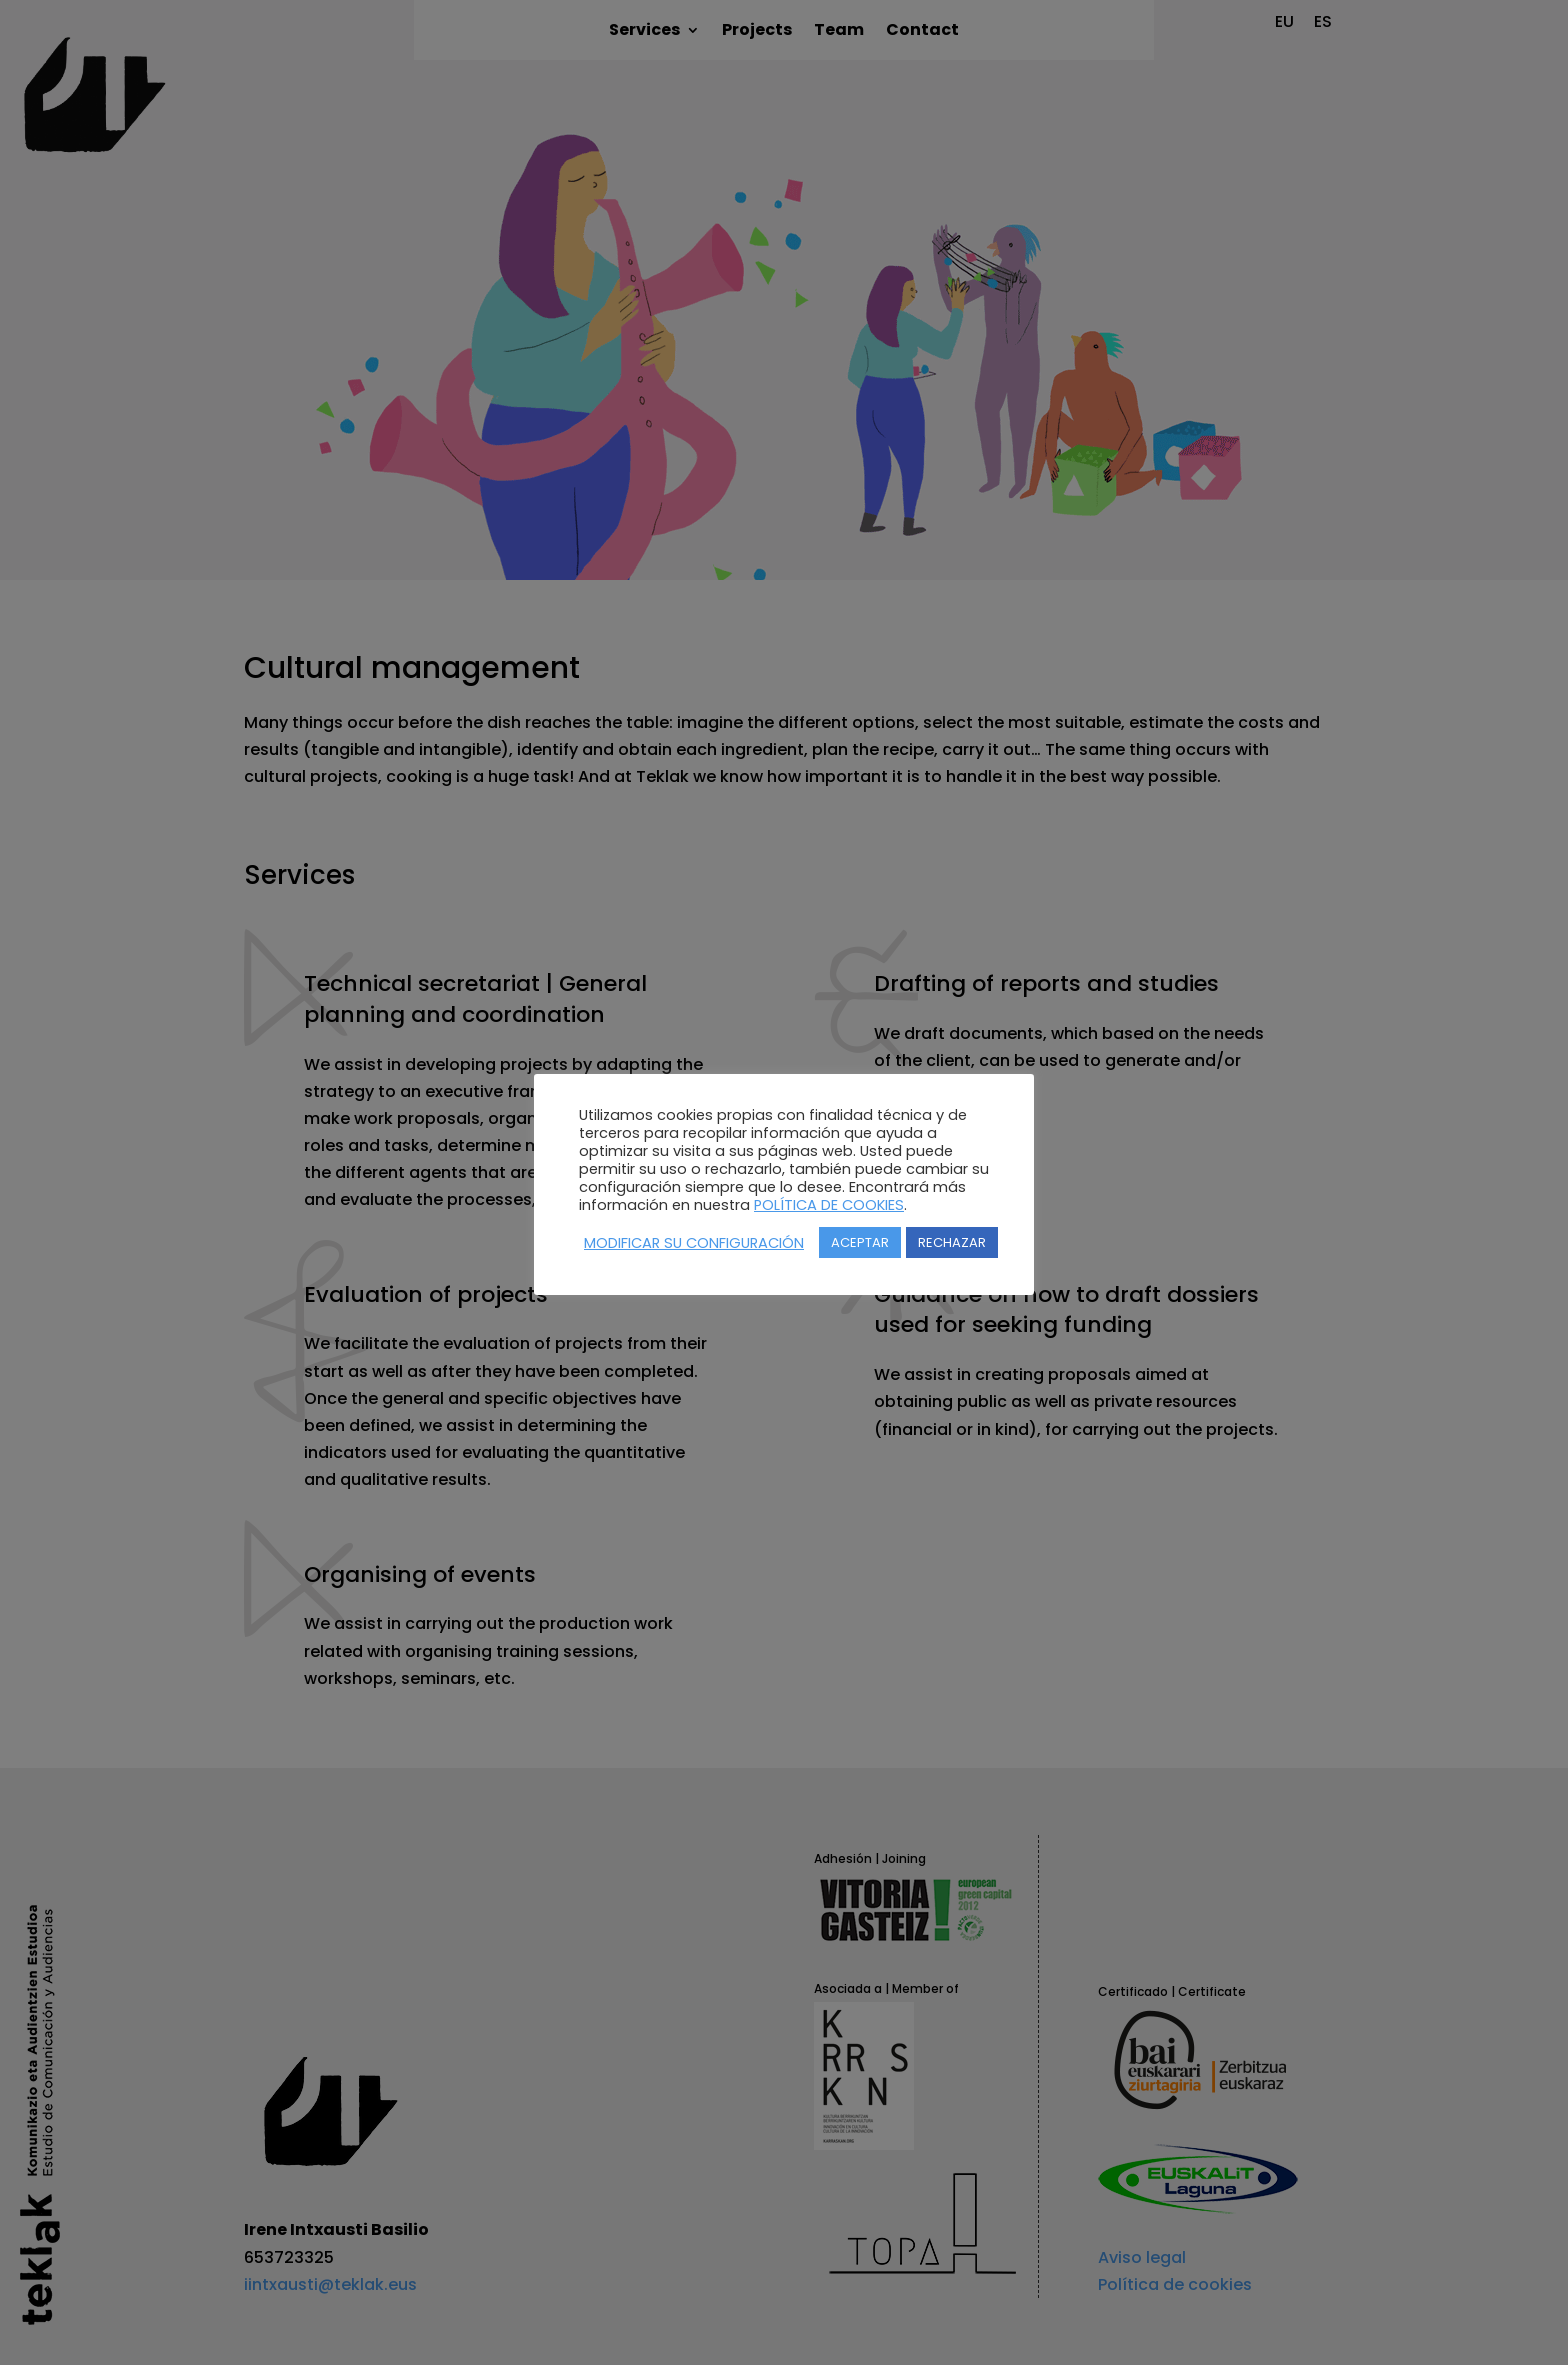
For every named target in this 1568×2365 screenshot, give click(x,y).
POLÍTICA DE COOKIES (829, 1205)
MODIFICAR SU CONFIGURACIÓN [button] (694, 1243)
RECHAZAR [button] (952, 1242)
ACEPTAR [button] (860, 1242)
